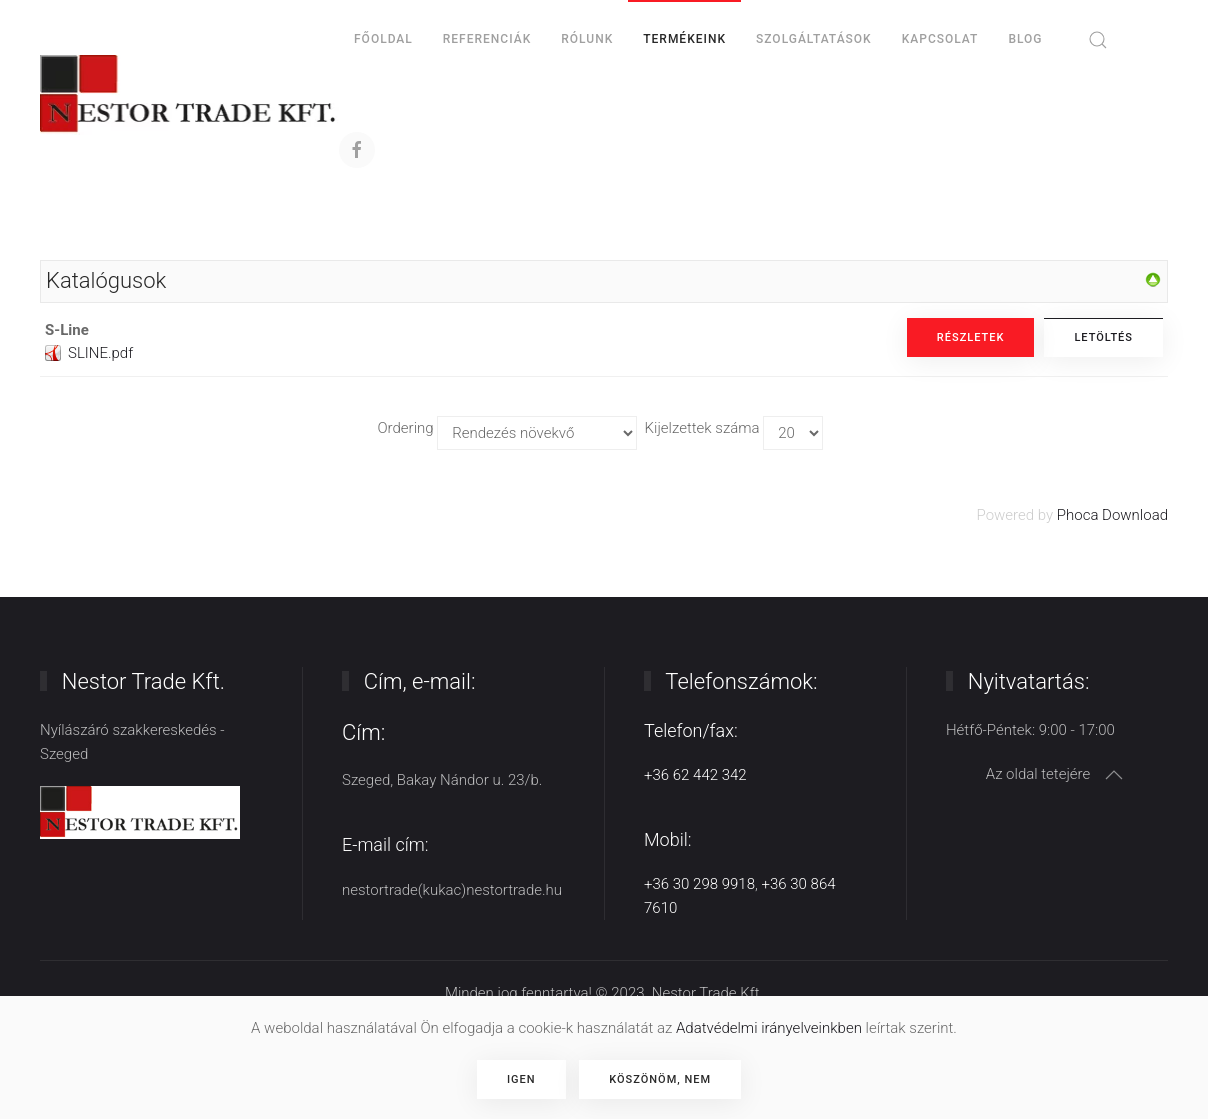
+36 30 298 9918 (699, 884)
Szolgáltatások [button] (814, 39)
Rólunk (587, 39)
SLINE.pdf (100, 353)
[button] (1098, 40)
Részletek (971, 337)
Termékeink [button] (684, 39)
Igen (521, 1079)
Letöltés (1103, 337)
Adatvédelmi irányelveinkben (769, 1028)
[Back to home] (189, 95)
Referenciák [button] (487, 39)
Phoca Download (1112, 515)
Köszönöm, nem (660, 1079)
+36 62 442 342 (695, 775)
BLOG (1025, 39)
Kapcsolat (940, 39)
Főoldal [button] (383, 39)
